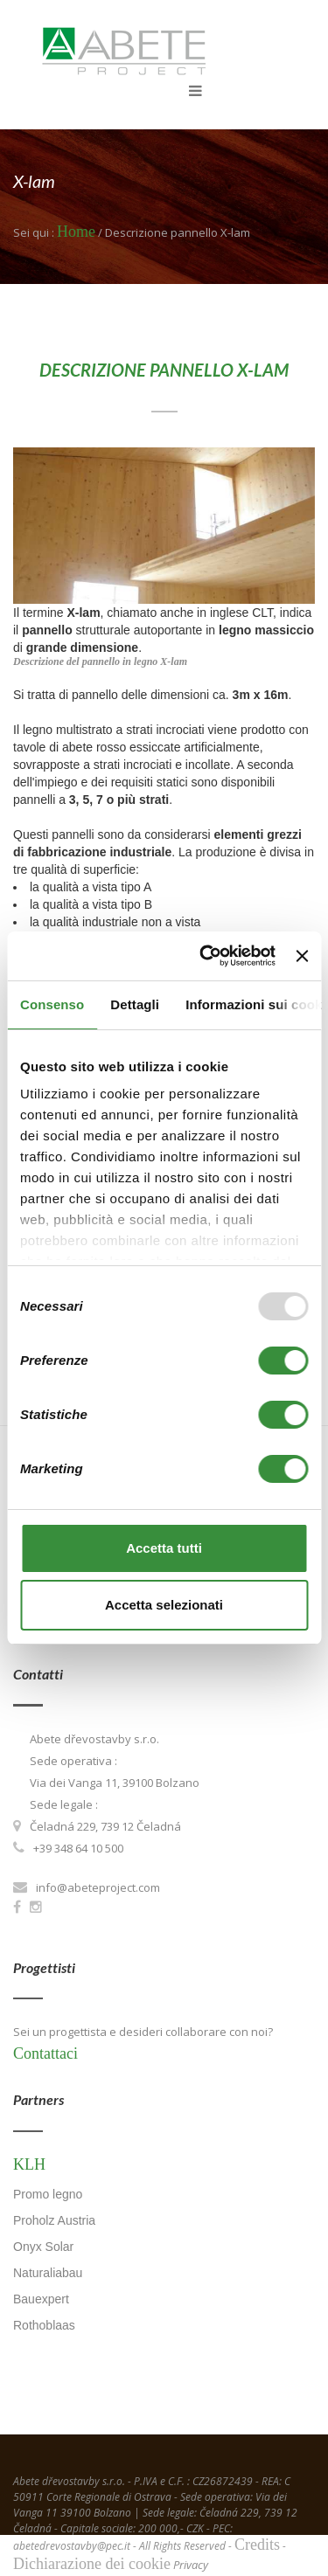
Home (76, 231)
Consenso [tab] (52, 1004)
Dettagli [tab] (134, 1004)
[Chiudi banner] (302, 956)
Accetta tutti (164, 1548)
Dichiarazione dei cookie (92, 2564)
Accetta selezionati (164, 1604)
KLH (29, 2164)
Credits (257, 2544)
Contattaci (45, 2053)
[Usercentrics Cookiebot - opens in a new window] (206, 956)
